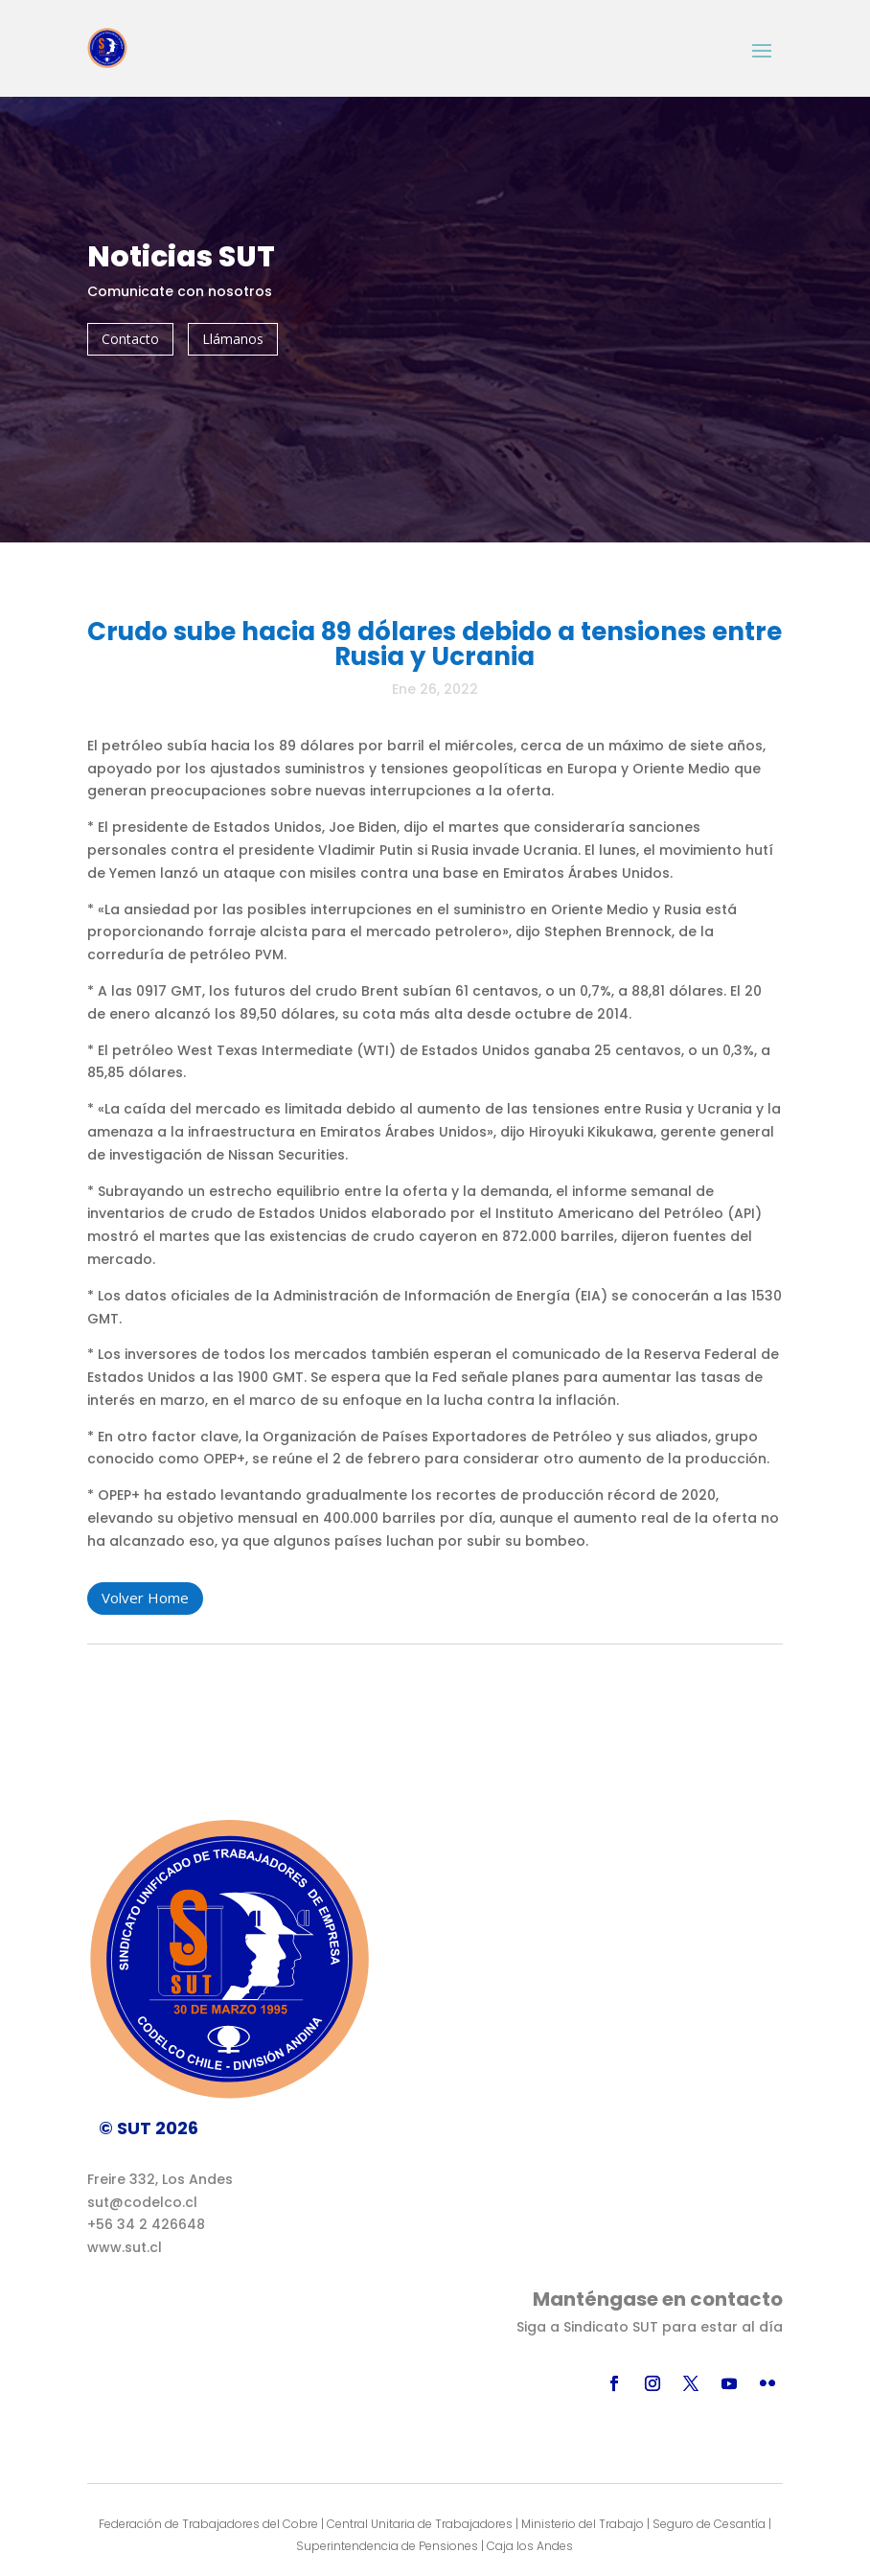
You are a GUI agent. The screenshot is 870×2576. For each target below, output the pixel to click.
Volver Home (145, 1597)
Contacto (130, 339)
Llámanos (232, 339)
